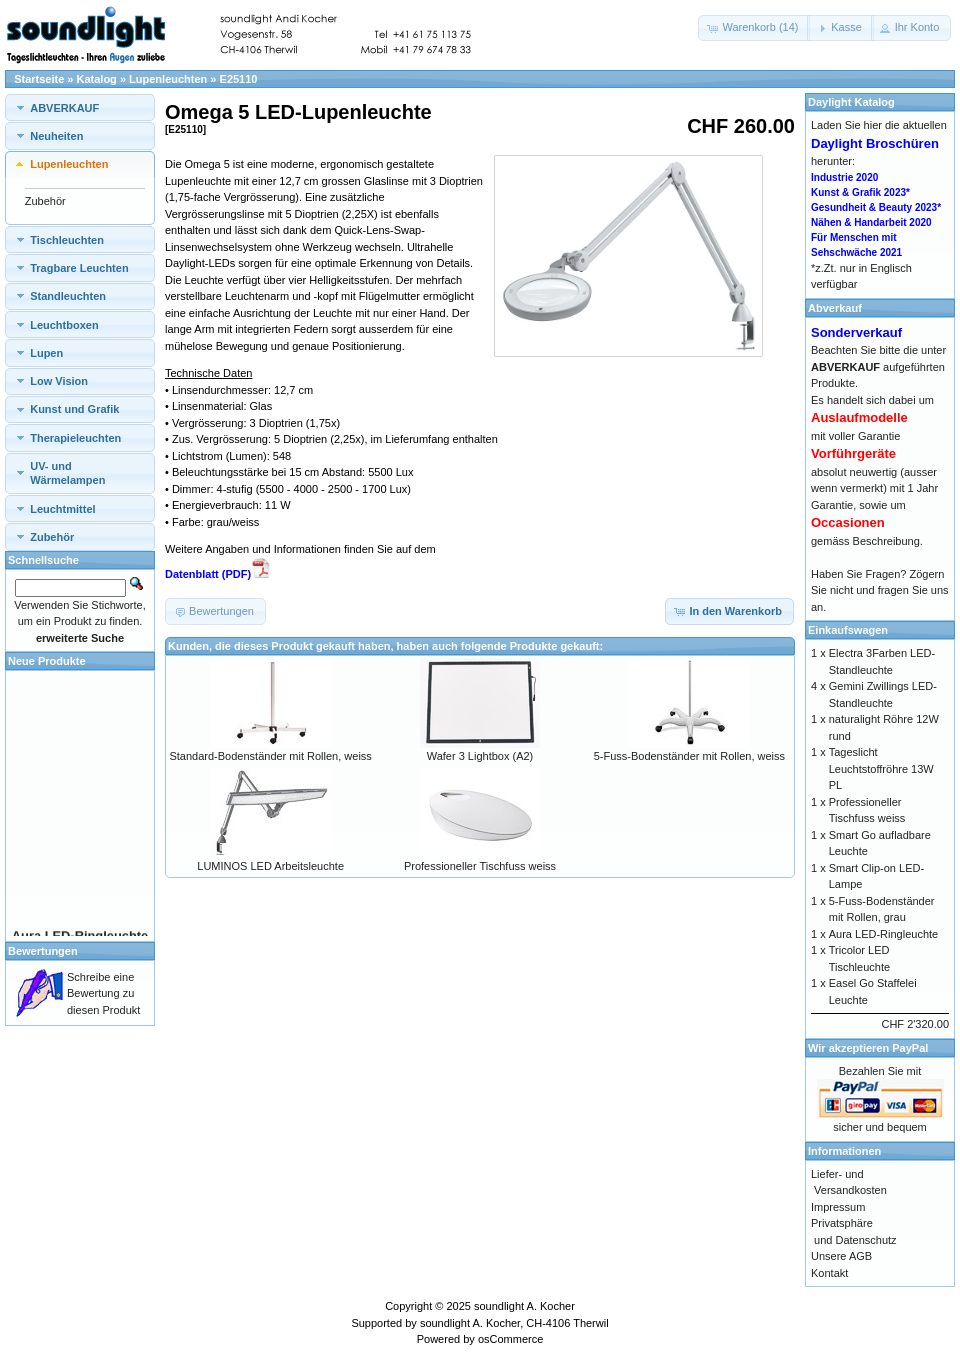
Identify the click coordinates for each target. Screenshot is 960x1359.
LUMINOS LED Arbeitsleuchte (270, 866)
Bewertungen (43, 951)
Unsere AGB (841, 1256)
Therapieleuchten (75, 438)
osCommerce (510, 1339)
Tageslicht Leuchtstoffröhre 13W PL (881, 768)
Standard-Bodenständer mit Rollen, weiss (270, 756)
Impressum (838, 1207)
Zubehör (45, 201)
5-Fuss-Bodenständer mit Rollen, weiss (689, 756)
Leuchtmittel (62, 509)
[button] (754, 28)
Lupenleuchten (168, 79)
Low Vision (59, 381)
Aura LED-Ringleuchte (883, 934)
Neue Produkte (47, 661)
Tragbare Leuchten (79, 268)
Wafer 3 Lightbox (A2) (480, 756)
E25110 (239, 79)
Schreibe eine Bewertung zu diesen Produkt (103, 993)
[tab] (80, 107)
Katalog (97, 79)
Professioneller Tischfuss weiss (480, 866)
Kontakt (829, 1273)
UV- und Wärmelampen (67, 473)
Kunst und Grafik (74, 409)
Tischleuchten (67, 240)
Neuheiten (56, 136)
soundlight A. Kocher (524, 1306)
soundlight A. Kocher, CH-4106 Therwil (514, 1323)
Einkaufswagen (848, 630)
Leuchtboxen (64, 325)
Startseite (39, 79)
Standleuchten (68, 296)
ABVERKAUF (64, 108)
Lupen (46, 353)
